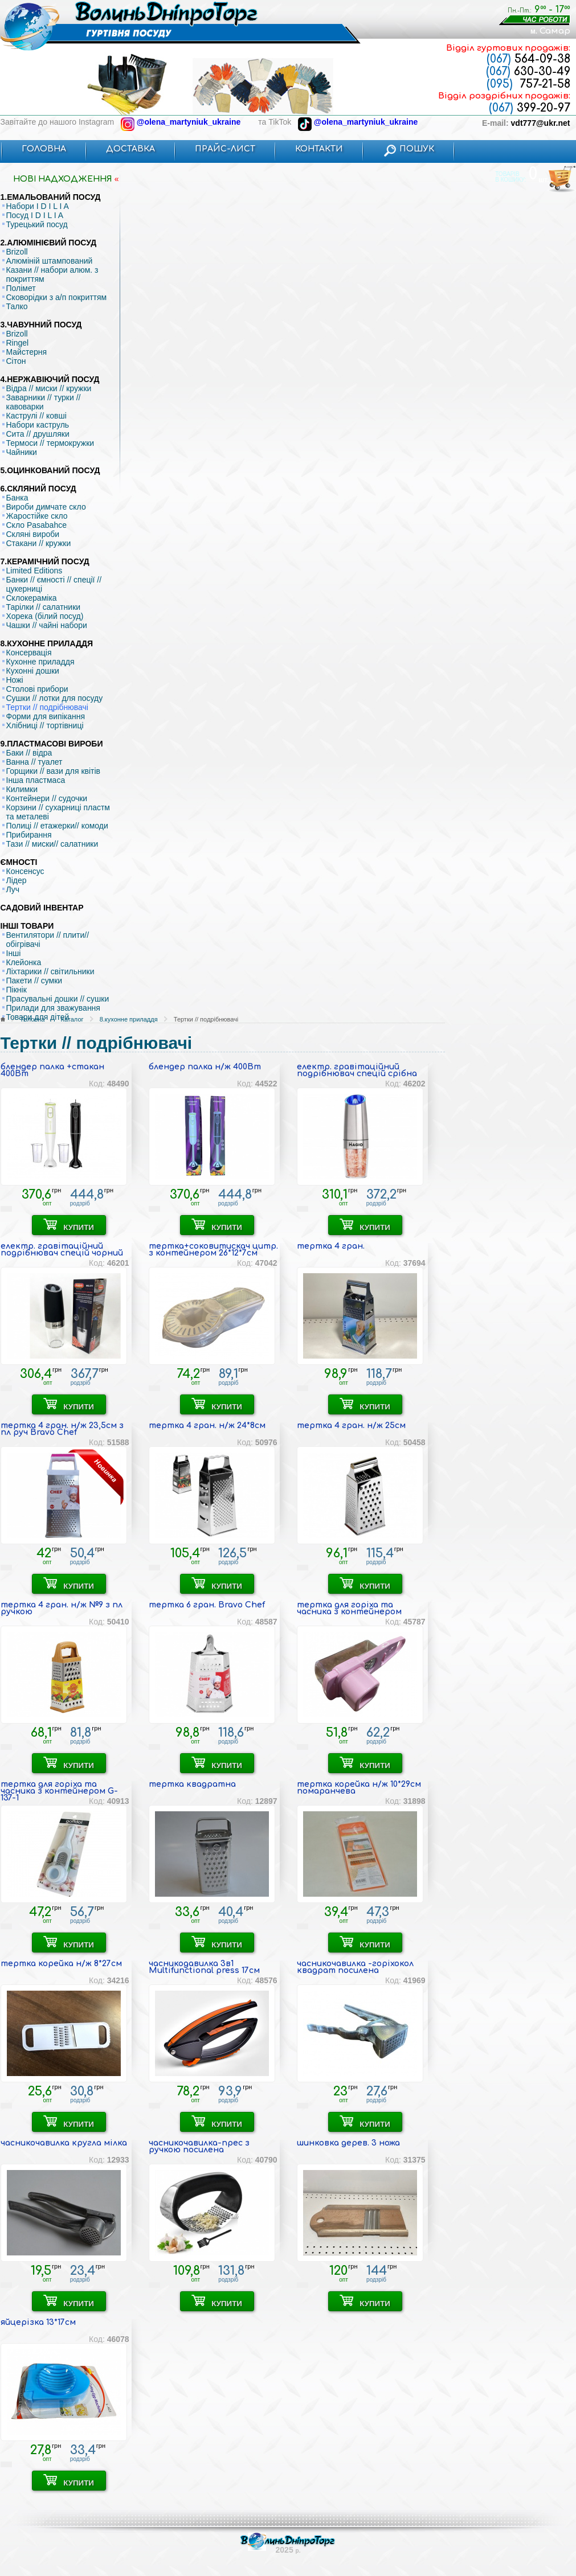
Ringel (17, 342)
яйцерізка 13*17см (38, 2322)
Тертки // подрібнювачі (47, 707)
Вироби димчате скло (46, 506)
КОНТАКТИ (319, 149)
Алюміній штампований (49, 260)
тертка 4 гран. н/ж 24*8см (207, 1425)
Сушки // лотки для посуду (54, 698)
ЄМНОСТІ (19, 862)
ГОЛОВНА (44, 149)
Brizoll (17, 251)
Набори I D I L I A (37, 206)
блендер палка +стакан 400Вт (52, 1070)
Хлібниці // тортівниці (45, 725)
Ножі (14, 679)
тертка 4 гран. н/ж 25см (351, 1425)
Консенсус (25, 871)
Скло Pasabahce (36, 525)
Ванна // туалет (34, 761)
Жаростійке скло (37, 515)
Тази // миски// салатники (52, 843)
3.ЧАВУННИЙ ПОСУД (41, 324)
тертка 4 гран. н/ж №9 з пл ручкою (61, 1608)
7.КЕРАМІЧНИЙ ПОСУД (45, 561)
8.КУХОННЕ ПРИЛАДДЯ (47, 643)
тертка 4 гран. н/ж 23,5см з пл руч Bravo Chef (62, 1429)
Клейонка (24, 962)
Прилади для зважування (53, 1007)
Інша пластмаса (36, 780)
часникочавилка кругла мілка (64, 2143)
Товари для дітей (38, 1017)
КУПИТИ (68, 1225)
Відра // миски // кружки (49, 388)
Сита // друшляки (38, 433)
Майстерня (26, 351)
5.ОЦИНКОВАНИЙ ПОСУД (50, 470)
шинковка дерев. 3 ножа (348, 2143)
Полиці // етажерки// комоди (57, 825)
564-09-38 (528, 58)
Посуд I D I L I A (35, 215)
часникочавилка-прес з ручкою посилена (199, 2146)
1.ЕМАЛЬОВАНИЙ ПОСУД (51, 197)
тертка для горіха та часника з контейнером (349, 1608)
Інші (13, 953)
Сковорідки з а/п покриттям (56, 297)
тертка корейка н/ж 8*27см (61, 1963)
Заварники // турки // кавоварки (43, 402)
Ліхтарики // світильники (50, 971)
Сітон (16, 361)
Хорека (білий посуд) (45, 616)
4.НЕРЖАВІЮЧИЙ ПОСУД (50, 379)
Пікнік (16, 989)
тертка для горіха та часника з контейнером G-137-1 (59, 1791)
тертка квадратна (192, 1784)
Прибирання (29, 834)
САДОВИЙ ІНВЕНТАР (42, 907)
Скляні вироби (33, 534)
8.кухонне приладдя (129, 1019)
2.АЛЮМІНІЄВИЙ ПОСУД (49, 242)
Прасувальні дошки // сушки (57, 998)
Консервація (29, 652)
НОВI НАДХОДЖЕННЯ (62, 179)
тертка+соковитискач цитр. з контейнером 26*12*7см (213, 1249)
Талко (17, 306)
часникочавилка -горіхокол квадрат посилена (355, 1967)
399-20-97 (529, 107)
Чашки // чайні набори (46, 625)
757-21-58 (528, 84)
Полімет (21, 288)
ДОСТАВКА (130, 149)
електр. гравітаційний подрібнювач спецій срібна (357, 1070)
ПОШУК (408, 149)
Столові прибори (37, 689)
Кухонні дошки (32, 670)
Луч (13, 889)
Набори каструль (38, 424)
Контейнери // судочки (47, 798)
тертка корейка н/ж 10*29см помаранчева (359, 1787)
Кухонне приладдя (40, 661)
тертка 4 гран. (331, 1246)
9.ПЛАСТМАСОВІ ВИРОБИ (52, 743)
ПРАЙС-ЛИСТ (225, 149)
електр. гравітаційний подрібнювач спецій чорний (62, 1249)
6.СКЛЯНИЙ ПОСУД (38, 488)
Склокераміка (31, 597)
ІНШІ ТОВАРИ (27, 925)
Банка (17, 497)
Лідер (16, 880)
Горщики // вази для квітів (53, 771)
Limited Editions (34, 570)
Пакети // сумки (34, 980)
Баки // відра (29, 752)
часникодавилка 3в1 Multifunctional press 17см (204, 1967)
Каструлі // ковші (36, 415)
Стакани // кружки (38, 543)
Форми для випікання (45, 716)
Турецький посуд (37, 224)
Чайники (21, 452)
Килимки (22, 789)
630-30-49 (528, 71)
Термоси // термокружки (50, 443)
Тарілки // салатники (43, 607)
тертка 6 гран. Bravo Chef (207, 1605)
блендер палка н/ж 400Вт (205, 1067)
